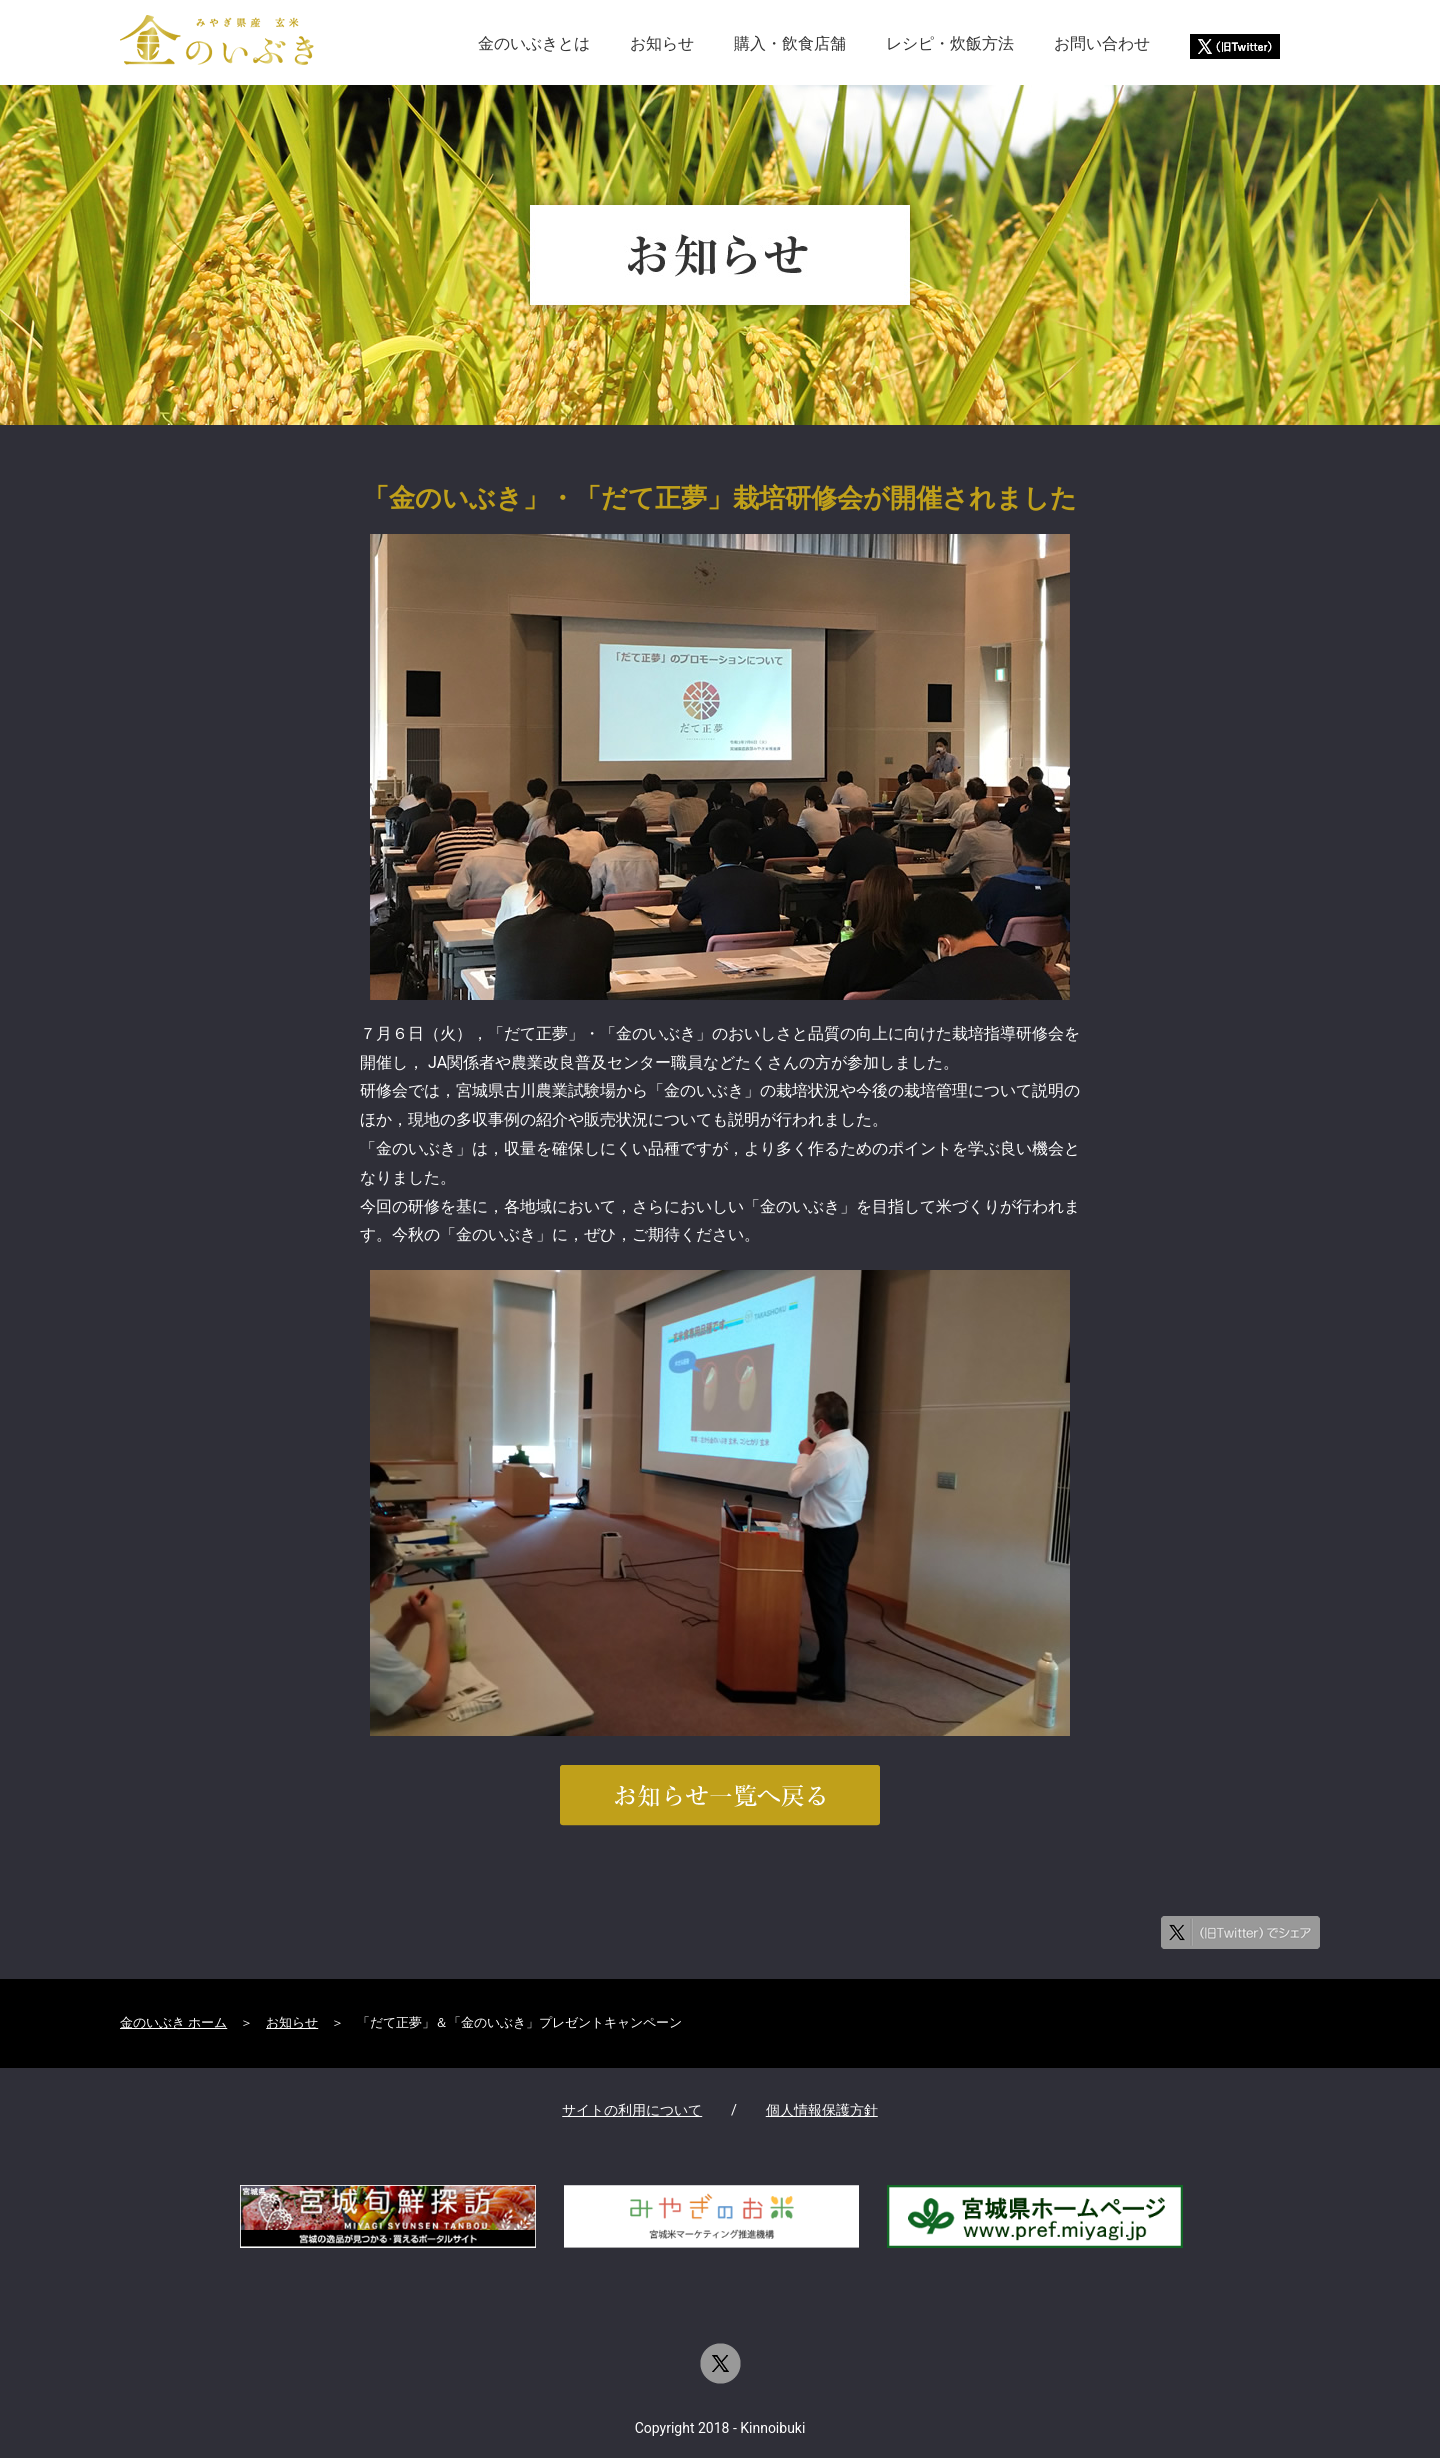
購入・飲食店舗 (790, 43)
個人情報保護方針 (822, 2110)
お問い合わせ (1102, 43)
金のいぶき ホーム (173, 2022)
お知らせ (662, 43)
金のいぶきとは (534, 43)
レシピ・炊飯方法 (950, 43)
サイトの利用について (632, 2110)
